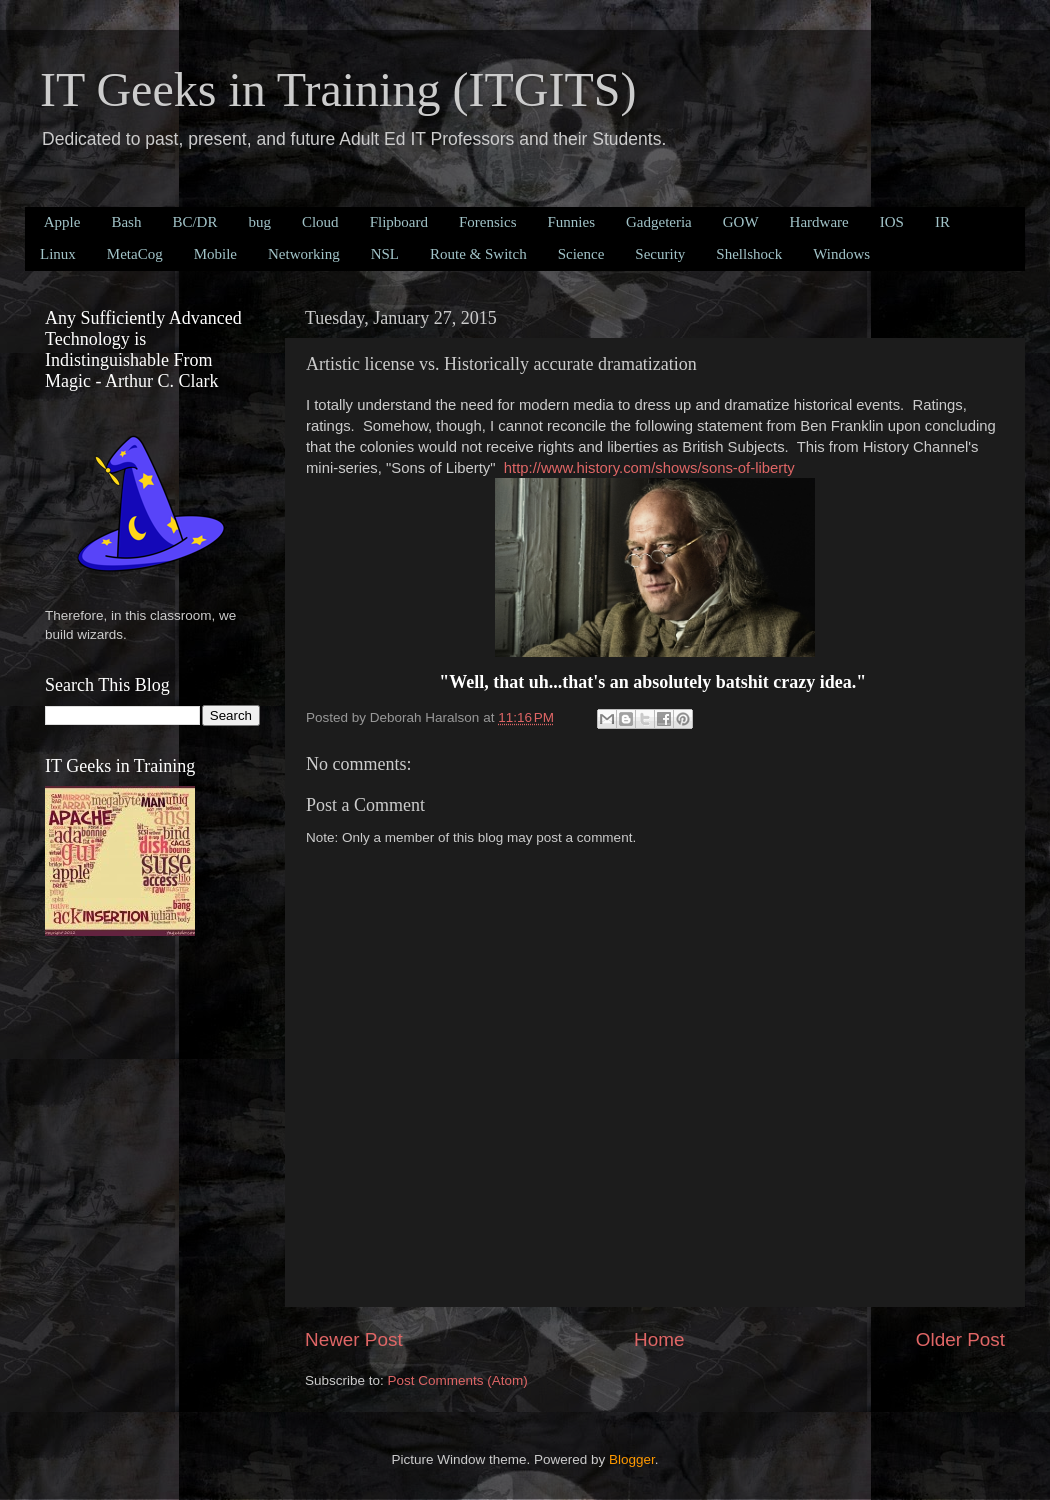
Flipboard (399, 222)
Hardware (819, 222)
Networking (304, 254)
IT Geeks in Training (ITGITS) (338, 89)
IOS (892, 222)
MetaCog (135, 254)
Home (659, 1339)
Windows (841, 254)
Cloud (320, 222)
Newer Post (354, 1339)
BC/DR (194, 222)
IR (942, 222)
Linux (58, 254)
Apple (62, 222)
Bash (126, 222)
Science (581, 254)
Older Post (960, 1339)
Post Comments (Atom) (458, 1380)
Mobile (215, 254)
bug (259, 222)
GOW (741, 222)
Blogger (632, 1459)
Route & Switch (478, 254)
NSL (385, 254)
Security (660, 254)
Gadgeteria (659, 222)
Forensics (488, 222)
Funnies (571, 222)
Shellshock (749, 254)
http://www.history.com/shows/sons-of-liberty (649, 468)
